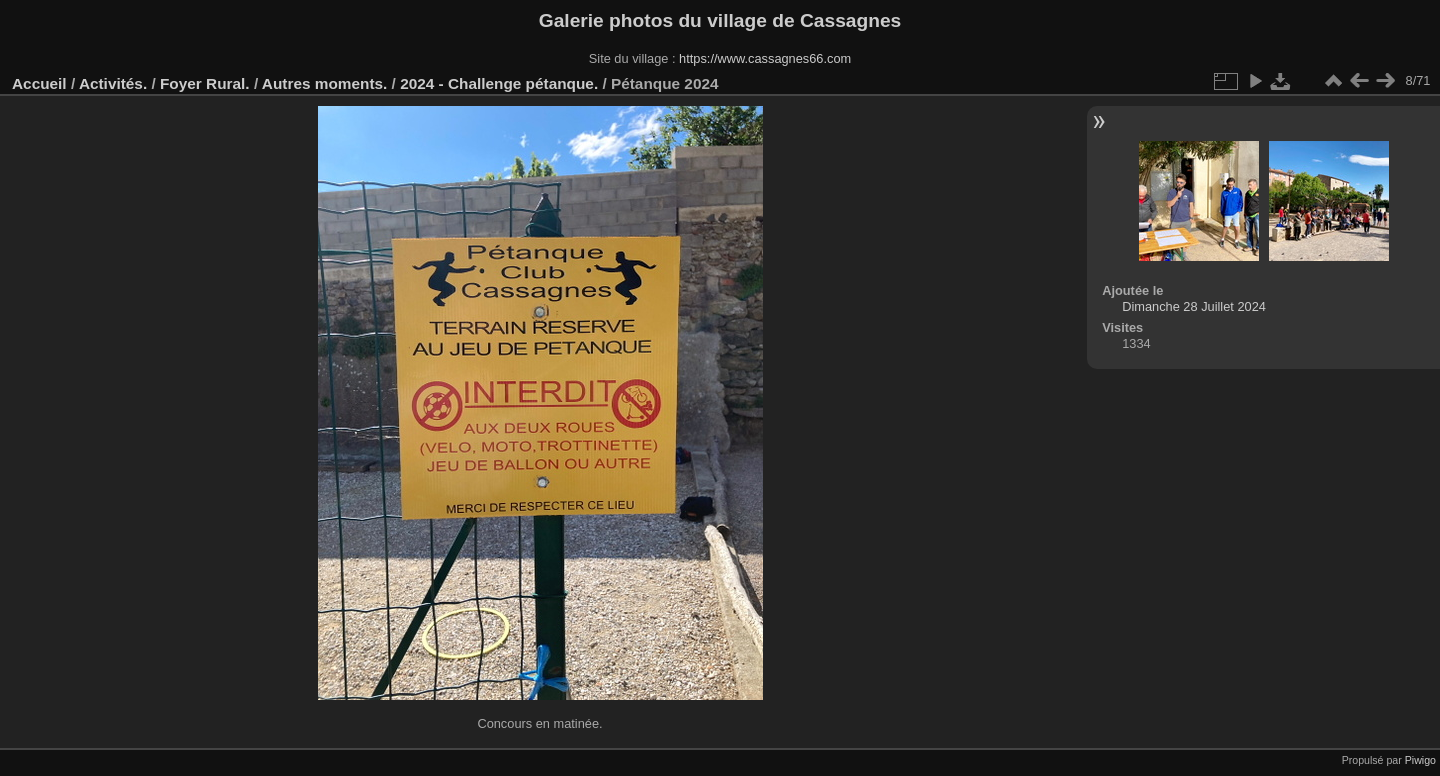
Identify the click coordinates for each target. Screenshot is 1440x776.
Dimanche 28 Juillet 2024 (1194, 306)
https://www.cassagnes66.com (765, 58)
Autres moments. (324, 83)
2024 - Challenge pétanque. (499, 83)
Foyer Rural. (205, 83)
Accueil (39, 83)
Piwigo (1420, 760)
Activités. (113, 83)
